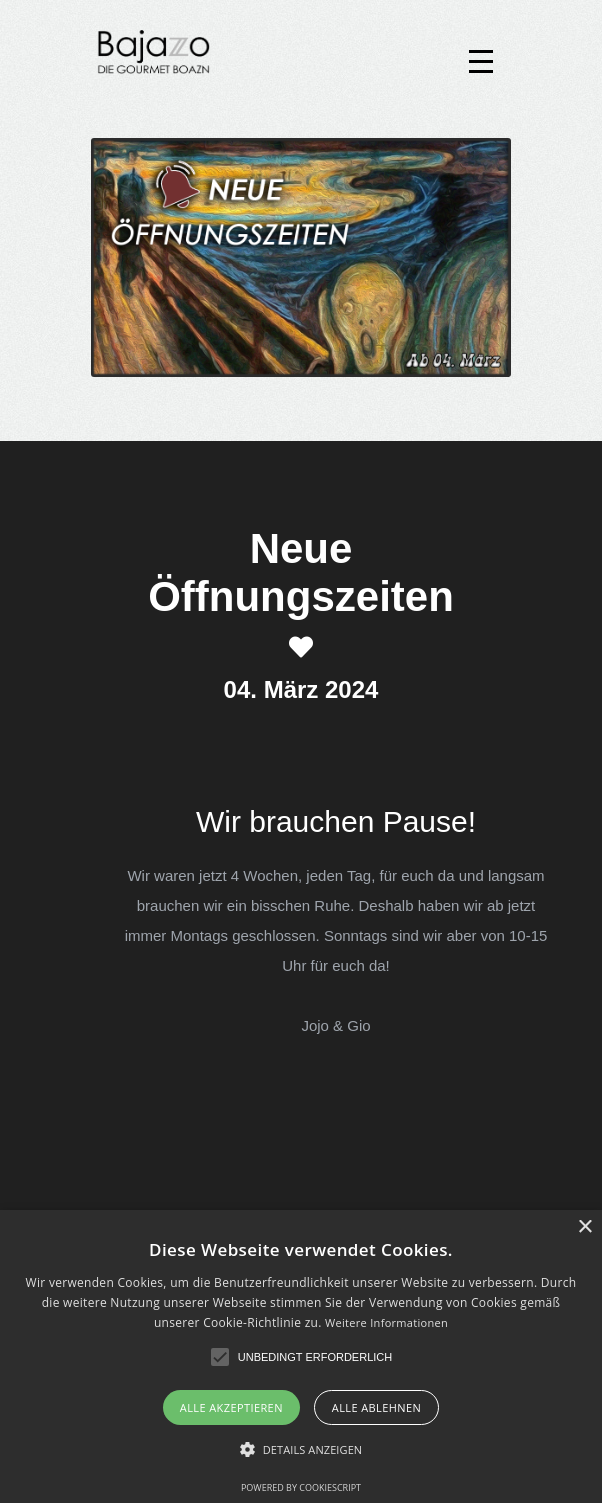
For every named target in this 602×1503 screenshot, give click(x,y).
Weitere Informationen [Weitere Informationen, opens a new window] (386, 1322)
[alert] (301, 1356)
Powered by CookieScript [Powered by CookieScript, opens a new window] (301, 1487)
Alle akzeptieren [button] (231, 1407)
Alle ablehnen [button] (376, 1407)
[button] (220, 1357)
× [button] (584, 1227)
